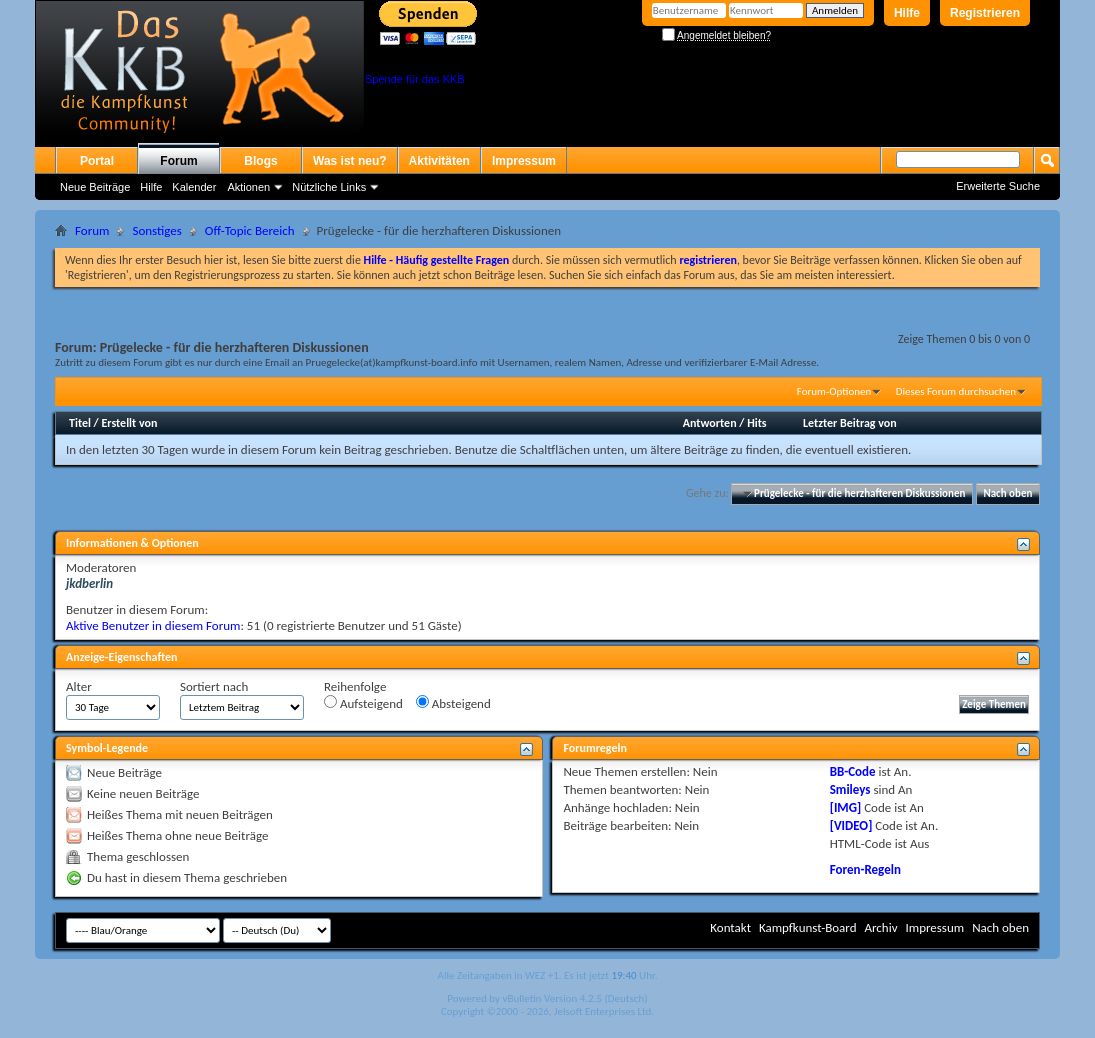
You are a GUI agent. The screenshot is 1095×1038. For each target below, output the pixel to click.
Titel (80, 423)
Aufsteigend (363, 703)
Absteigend (453, 703)
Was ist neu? (350, 161)
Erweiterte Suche (998, 186)
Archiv (880, 927)
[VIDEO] (851, 825)
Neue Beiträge (95, 187)
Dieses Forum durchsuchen (956, 391)
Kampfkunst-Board (808, 927)
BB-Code (853, 771)
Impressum (524, 161)
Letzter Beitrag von (850, 423)
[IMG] (846, 807)
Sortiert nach (214, 686)
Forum (178, 161)
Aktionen (248, 187)
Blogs (260, 161)
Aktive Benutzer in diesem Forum (153, 625)
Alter (79, 686)
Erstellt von (129, 423)
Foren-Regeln (865, 869)
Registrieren (985, 13)
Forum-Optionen (834, 391)
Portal (97, 161)
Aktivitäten (439, 161)
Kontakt (730, 927)
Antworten (710, 423)
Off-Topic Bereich (250, 230)
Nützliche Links (329, 187)
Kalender (194, 187)
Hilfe (907, 13)
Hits (756, 423)
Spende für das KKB (415, 79)
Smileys (850, 789)
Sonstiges (156, 230)
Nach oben (1007, 493)
